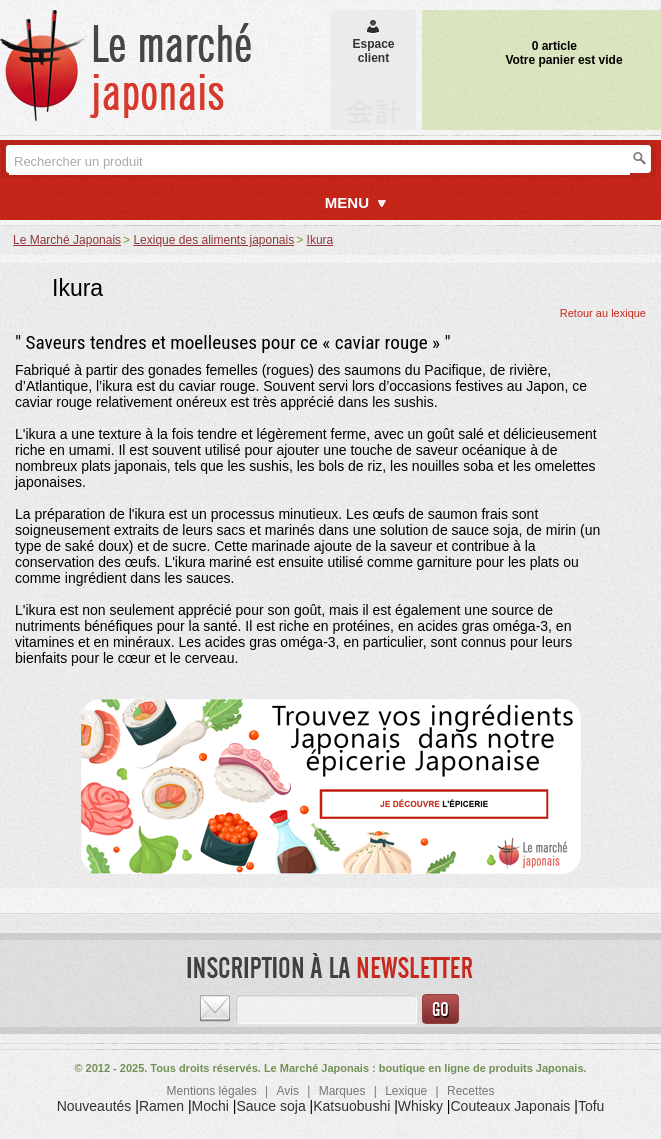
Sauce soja (270, 1106)
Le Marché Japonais (67, 240)
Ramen (161, 1106)
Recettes (470, 1091)
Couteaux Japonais (511, 1106)
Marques (342, 1091)
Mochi (210, 1106)
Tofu (591, 1106)
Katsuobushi (351, 1106)
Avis (287, 1091)
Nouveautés (94, 1106)
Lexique (406, 1091)
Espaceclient (373, 44)
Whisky (420, 1106)
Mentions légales (212, 1091)
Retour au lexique (603, 313)
